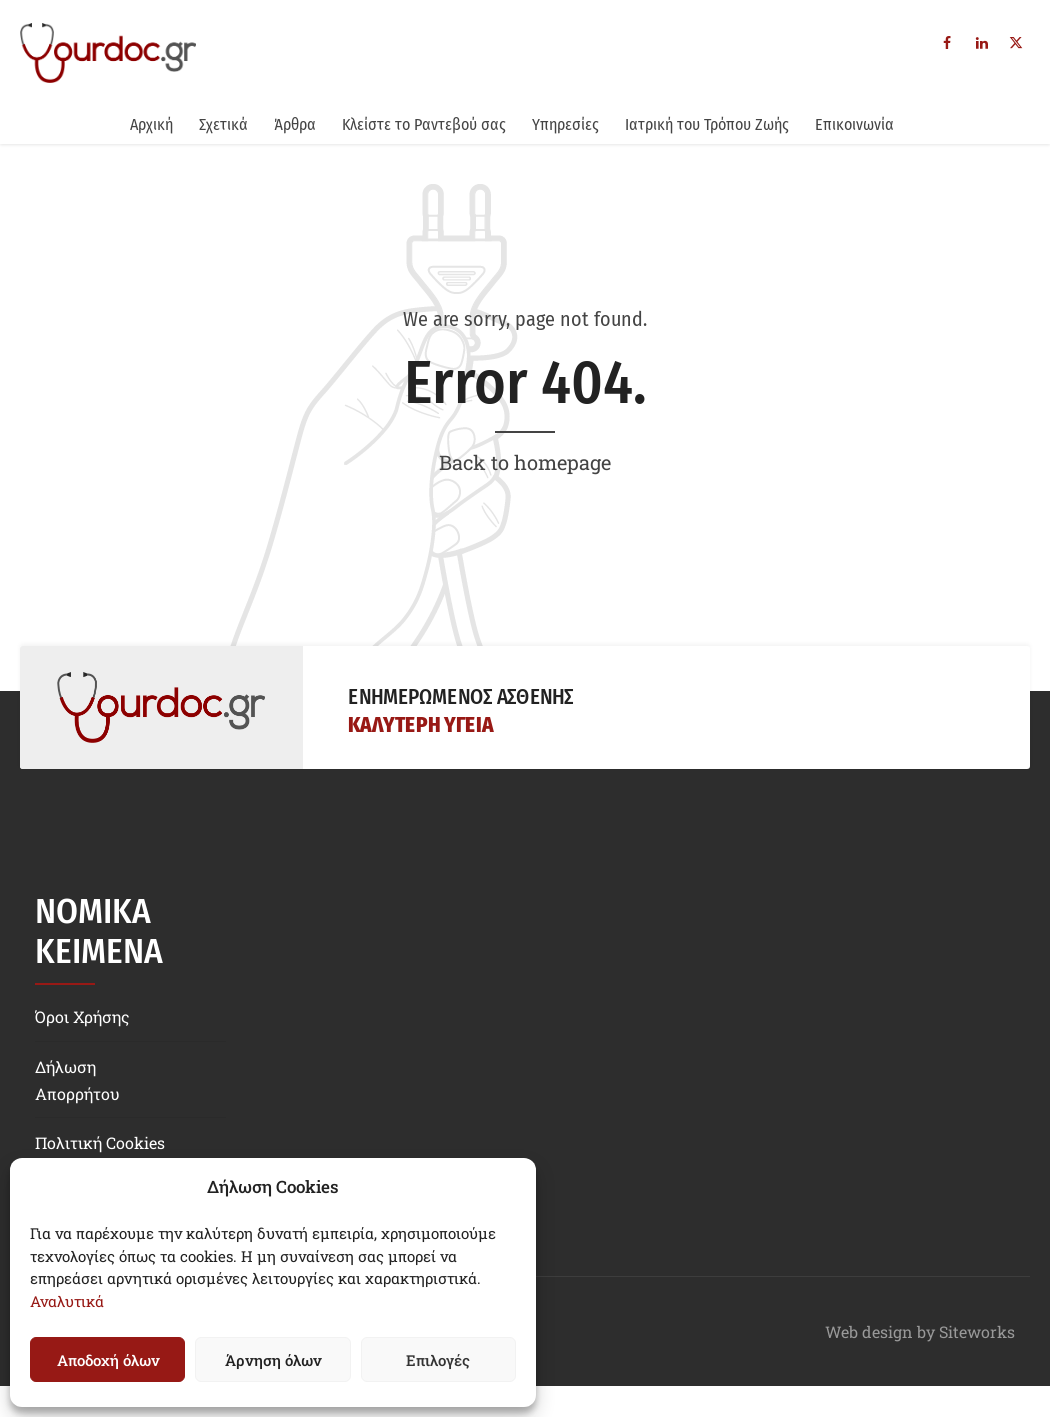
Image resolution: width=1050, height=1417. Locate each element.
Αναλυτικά (67, 1301)
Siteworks (977, 1331)
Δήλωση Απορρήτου (77, 1080)
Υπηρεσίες (565, 124)
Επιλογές (438, 1360)
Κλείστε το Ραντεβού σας (424, 124)
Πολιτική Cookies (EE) (100, 1156)
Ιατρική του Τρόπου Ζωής (707, 124)
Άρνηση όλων (273, 1360)
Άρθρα (295, 124)
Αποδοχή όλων (108, 1360)
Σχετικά (223, 124)
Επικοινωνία (854, 124)
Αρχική (151, 124)
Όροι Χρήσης (82, 1016)
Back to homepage (525, 462)
